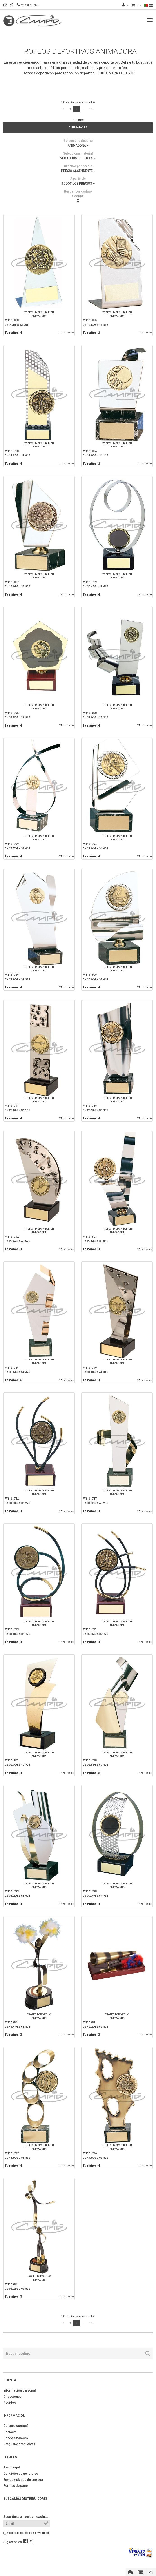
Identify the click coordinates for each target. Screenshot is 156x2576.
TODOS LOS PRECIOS (78, 183)
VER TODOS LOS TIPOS (78, 158)
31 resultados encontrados (78, 102)
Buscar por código (78, 191)
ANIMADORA (78, 145)
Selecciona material (78, 153)
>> (91, 109)
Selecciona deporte (78, 140)
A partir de (78, 178)
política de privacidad (34, 2532)
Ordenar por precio (78, 166)
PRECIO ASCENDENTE (78, 171)
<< (62, 109)
